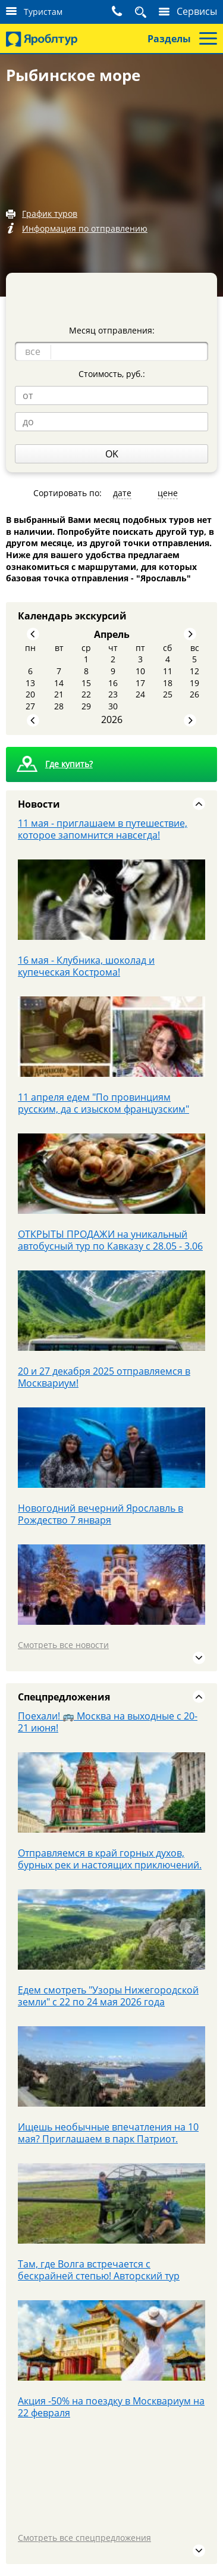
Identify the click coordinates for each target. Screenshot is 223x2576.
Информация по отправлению (84, 228)
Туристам (43, 11)
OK (111, 453)
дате (122, 493)
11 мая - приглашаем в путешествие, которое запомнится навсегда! (102, 829)
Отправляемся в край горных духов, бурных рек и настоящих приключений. (110, 1858)
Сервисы (197, 11)
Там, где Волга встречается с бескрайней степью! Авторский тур (99, 2269)
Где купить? (69, 764)
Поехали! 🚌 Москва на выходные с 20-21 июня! (107, 1721)
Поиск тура (144, 12)
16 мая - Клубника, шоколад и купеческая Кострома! (86, 966)
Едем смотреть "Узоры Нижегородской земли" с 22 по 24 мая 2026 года (108, 1995)
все (32, 351)
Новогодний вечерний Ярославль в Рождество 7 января (100, 1514)
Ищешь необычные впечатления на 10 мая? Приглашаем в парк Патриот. (108, 2132)
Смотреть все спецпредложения (84, 2537)
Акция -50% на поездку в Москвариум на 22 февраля (111, 2406)
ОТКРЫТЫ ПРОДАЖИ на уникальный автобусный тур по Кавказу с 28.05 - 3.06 (110, 1240)
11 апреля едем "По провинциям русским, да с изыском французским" (103, 1103)
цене (168, 493)
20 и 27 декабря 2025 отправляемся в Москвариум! (104, 1377)
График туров (49, 213)
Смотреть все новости (63, 1644)
